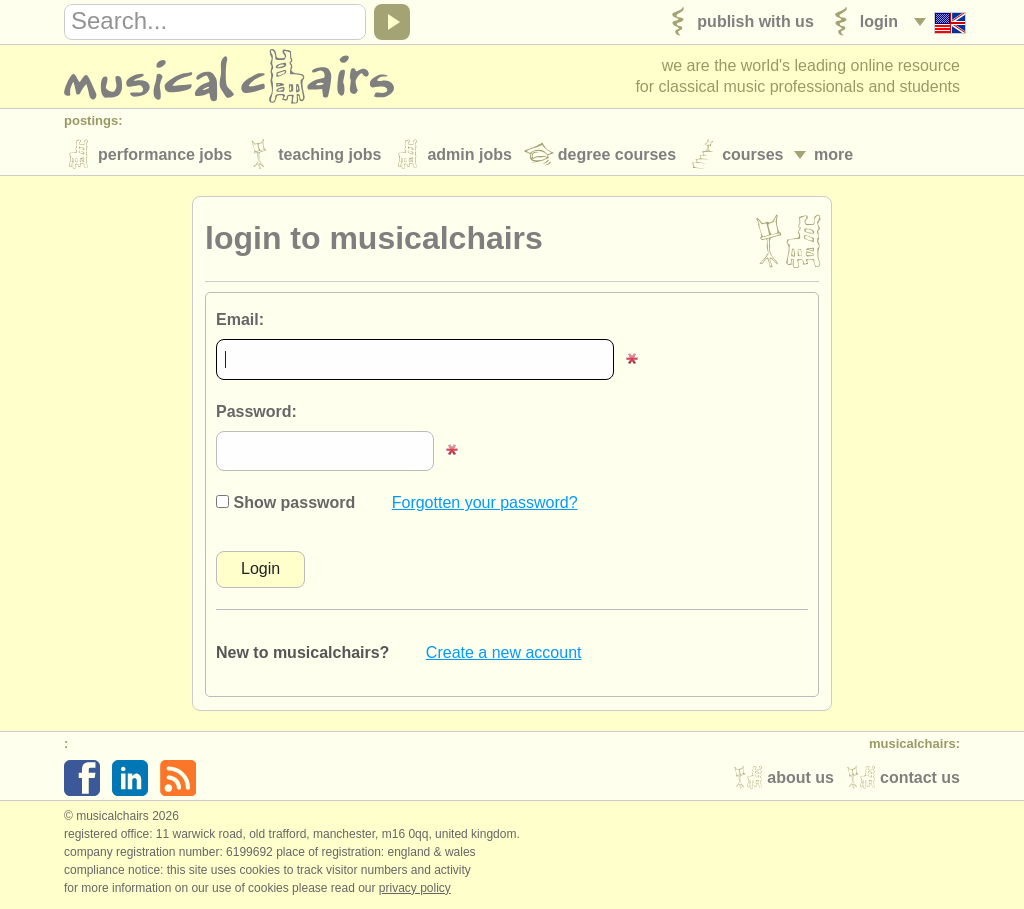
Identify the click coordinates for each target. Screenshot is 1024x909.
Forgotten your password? (485, 502)
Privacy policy (415, 888)
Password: (256, 411)
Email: (240, 319)
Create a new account (504, 652)
